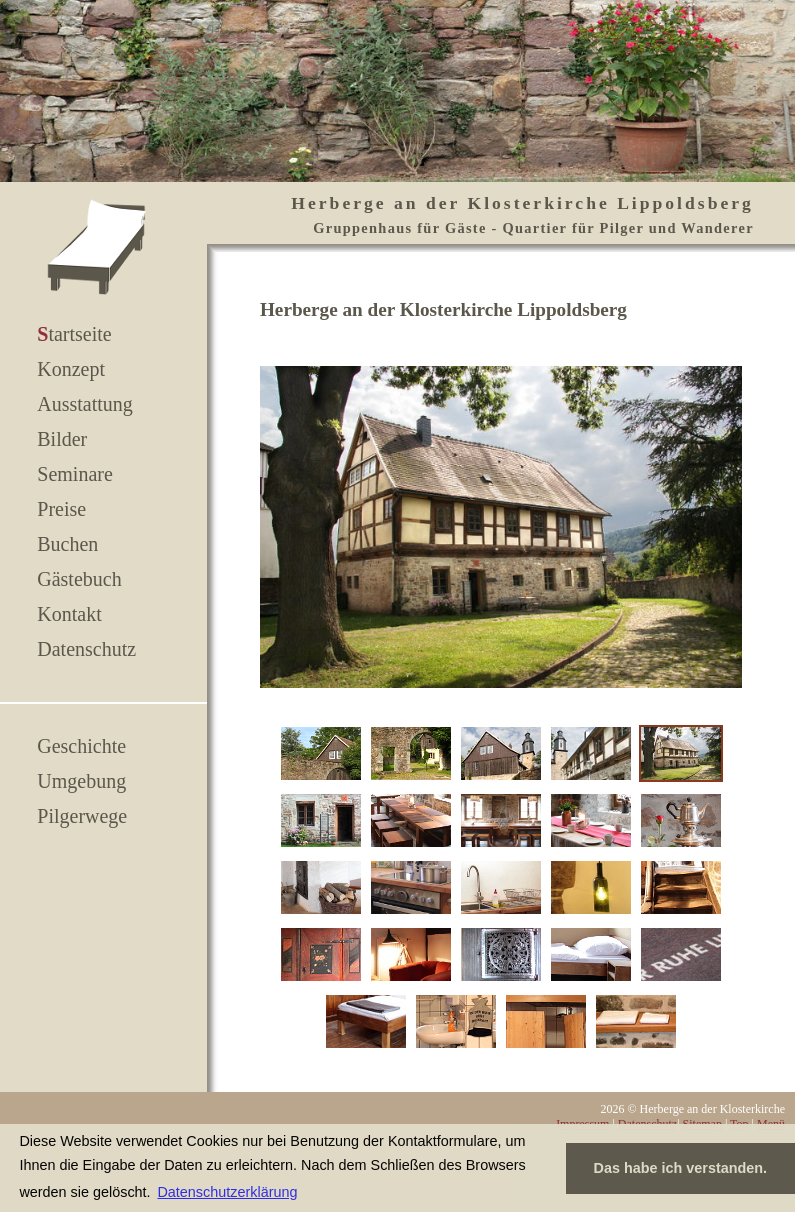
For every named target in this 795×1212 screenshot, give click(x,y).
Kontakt (69, 614)
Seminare (75, 474)
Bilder (62, 439)
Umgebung (81, 781)
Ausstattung (85, 404)
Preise (61, 509)
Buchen (67, 544)
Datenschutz (86, 649)
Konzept (71, 369)
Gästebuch (79, 579)
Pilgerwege (82, 816)
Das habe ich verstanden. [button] (681, 1168)
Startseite (74, 334)
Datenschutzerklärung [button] (227, 1192)
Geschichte (81, 746)
